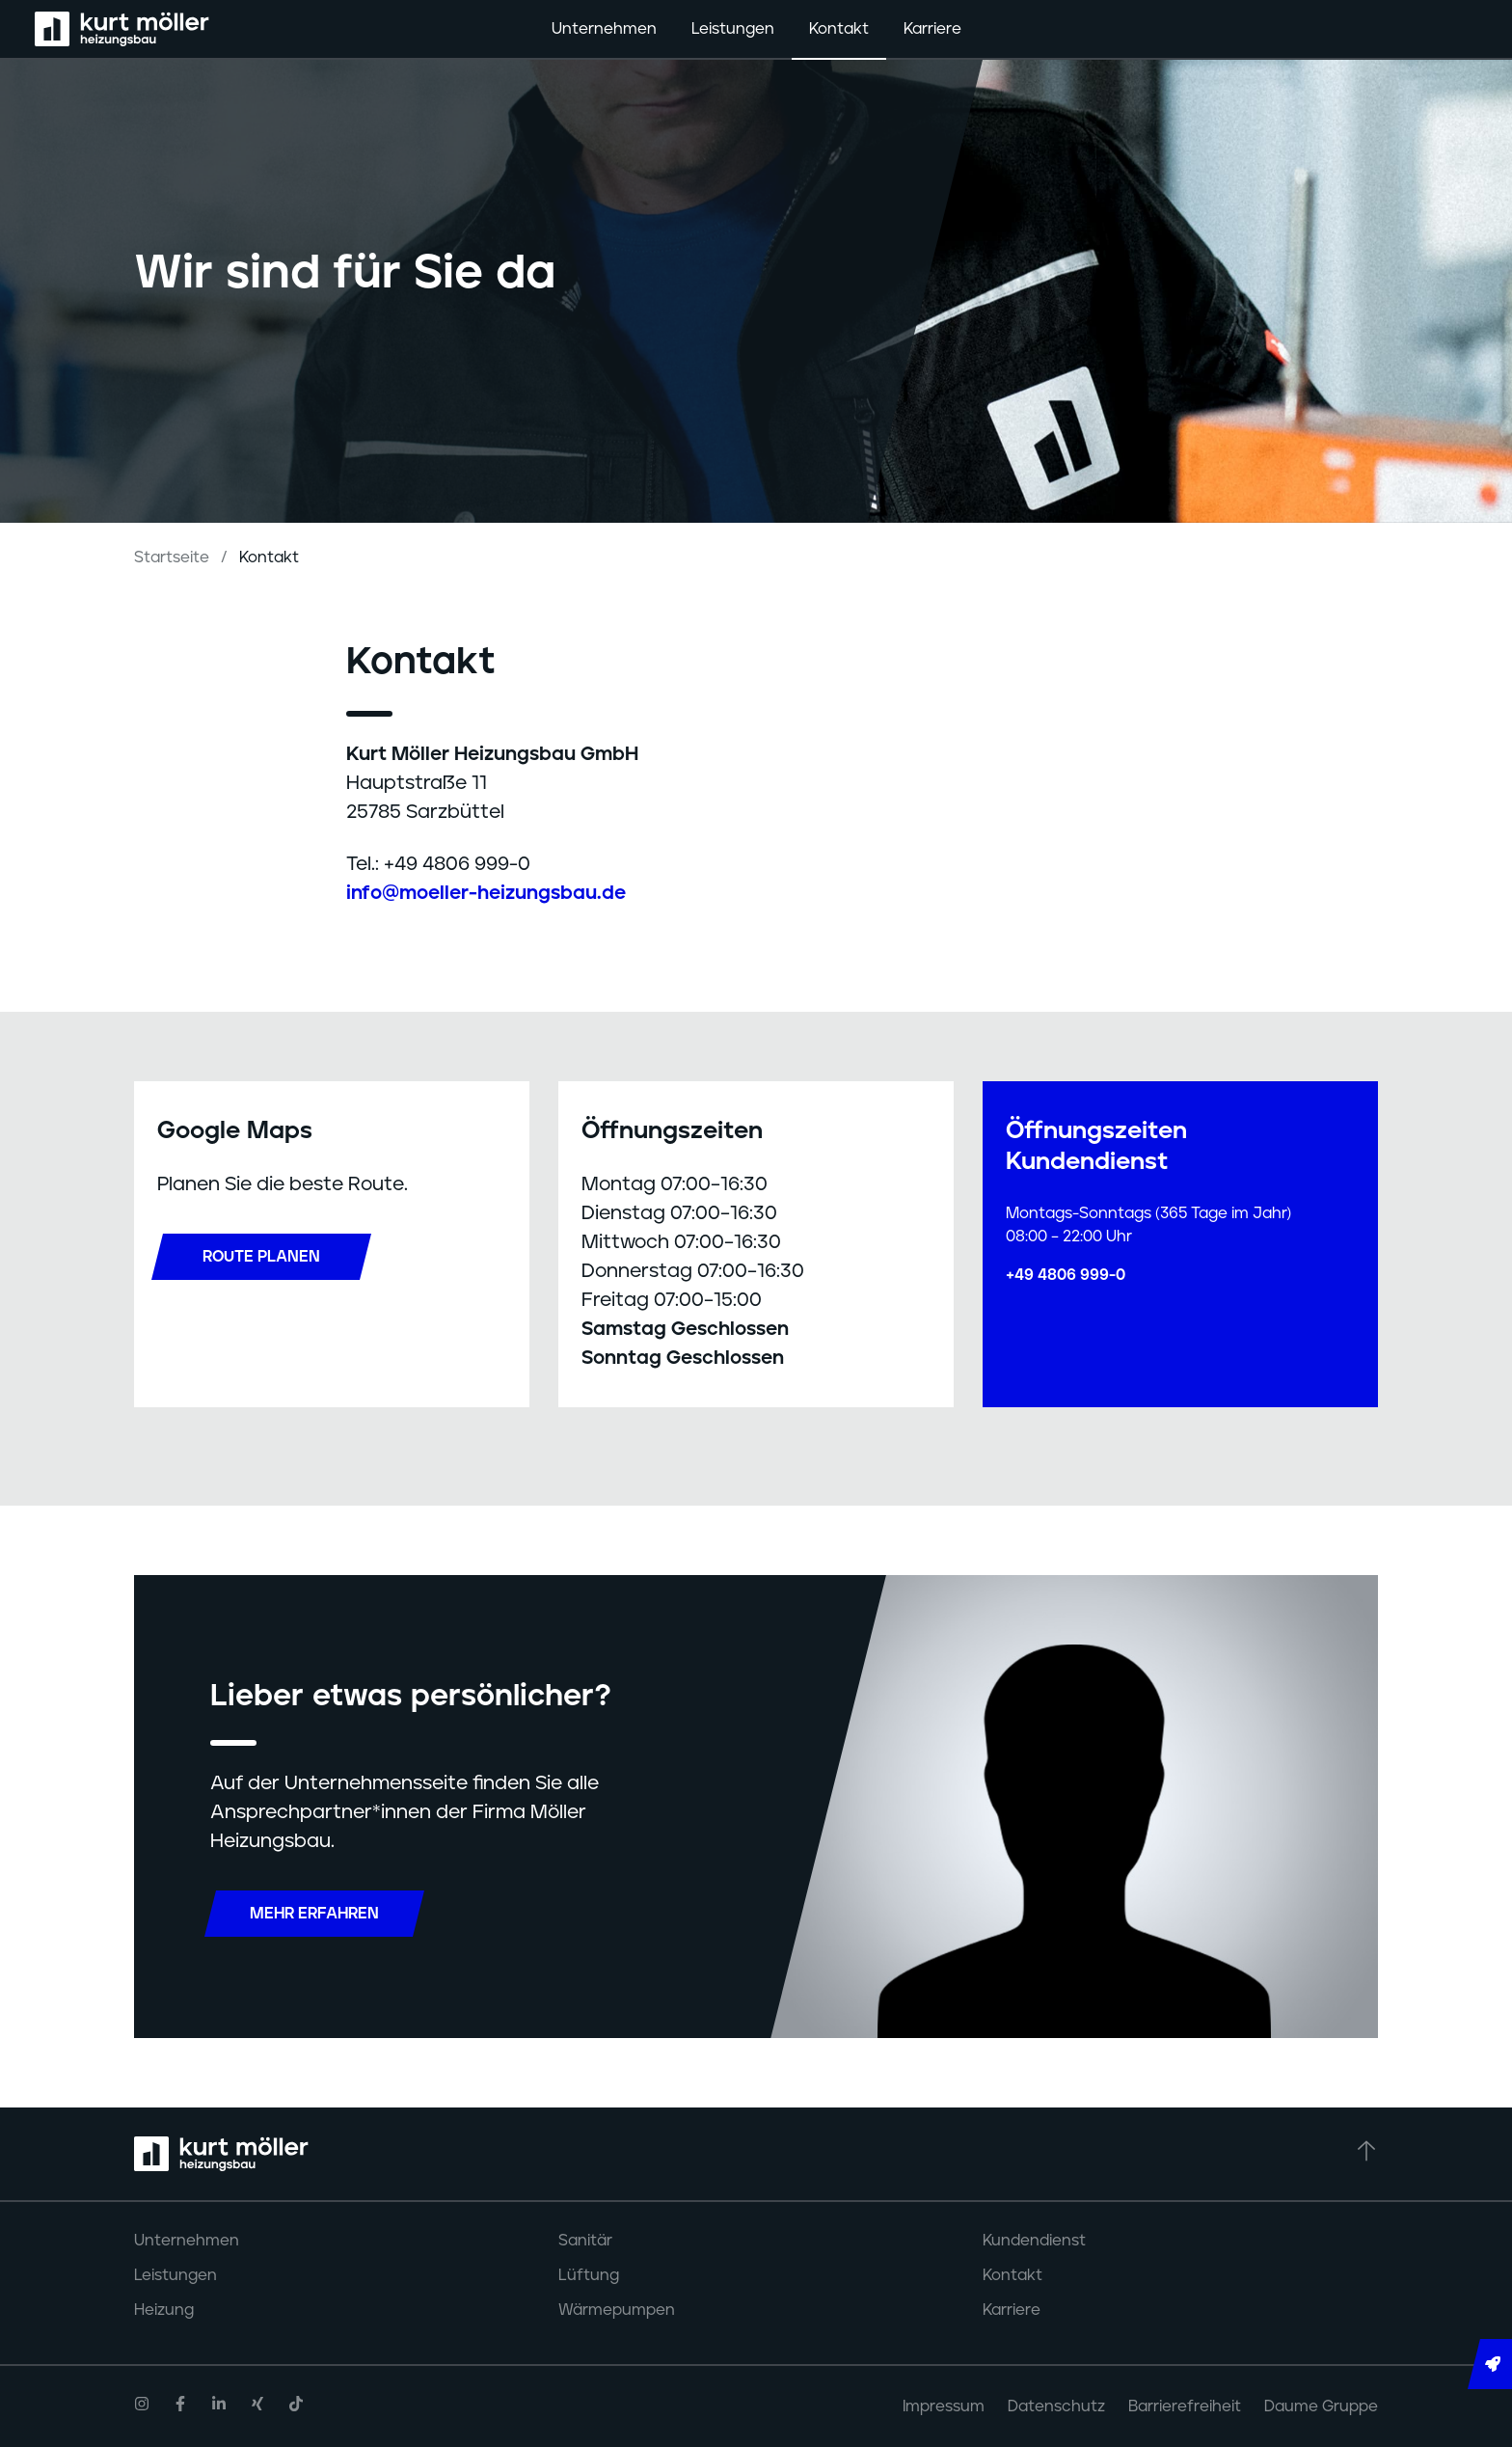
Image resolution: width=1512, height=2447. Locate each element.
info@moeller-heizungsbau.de (486, 893)
